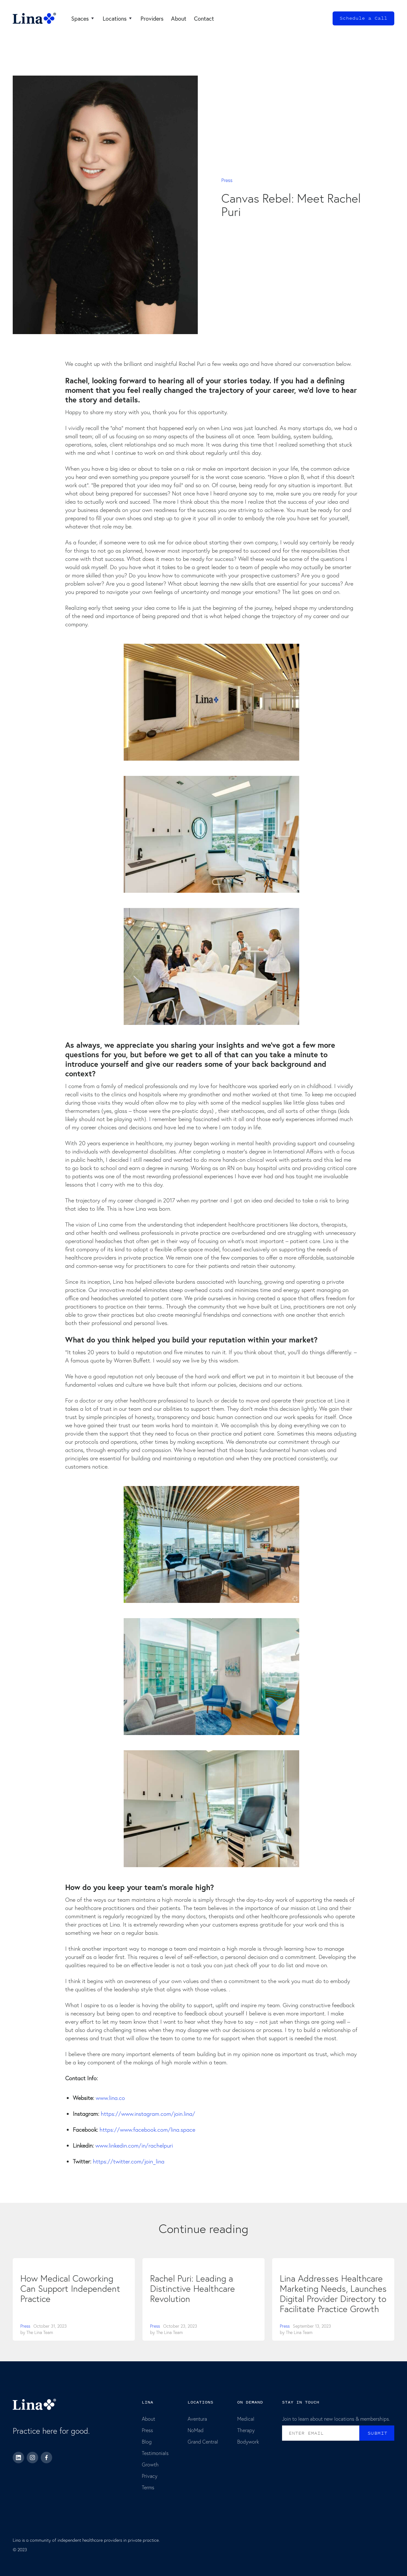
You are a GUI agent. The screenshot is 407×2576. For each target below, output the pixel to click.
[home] (34, 18)
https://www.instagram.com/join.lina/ (148, 2113)
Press (226, 180)
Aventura (197, 2418)
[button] (83, 18)
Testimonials (155, 2453)
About (148, 2418)
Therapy (246, 2430)
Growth (150, 2464)
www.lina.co (110, 2098)
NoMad (196, 2430)
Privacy (149, 2475)
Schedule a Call (363, 18)
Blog (147, 2441)
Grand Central (203, 2441)
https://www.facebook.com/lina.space (147, 2129)
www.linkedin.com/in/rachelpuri (134, 2145)
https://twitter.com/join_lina (128, 2161)
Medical (245, 2418)
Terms (148, 2487)
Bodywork (248, 2441)
